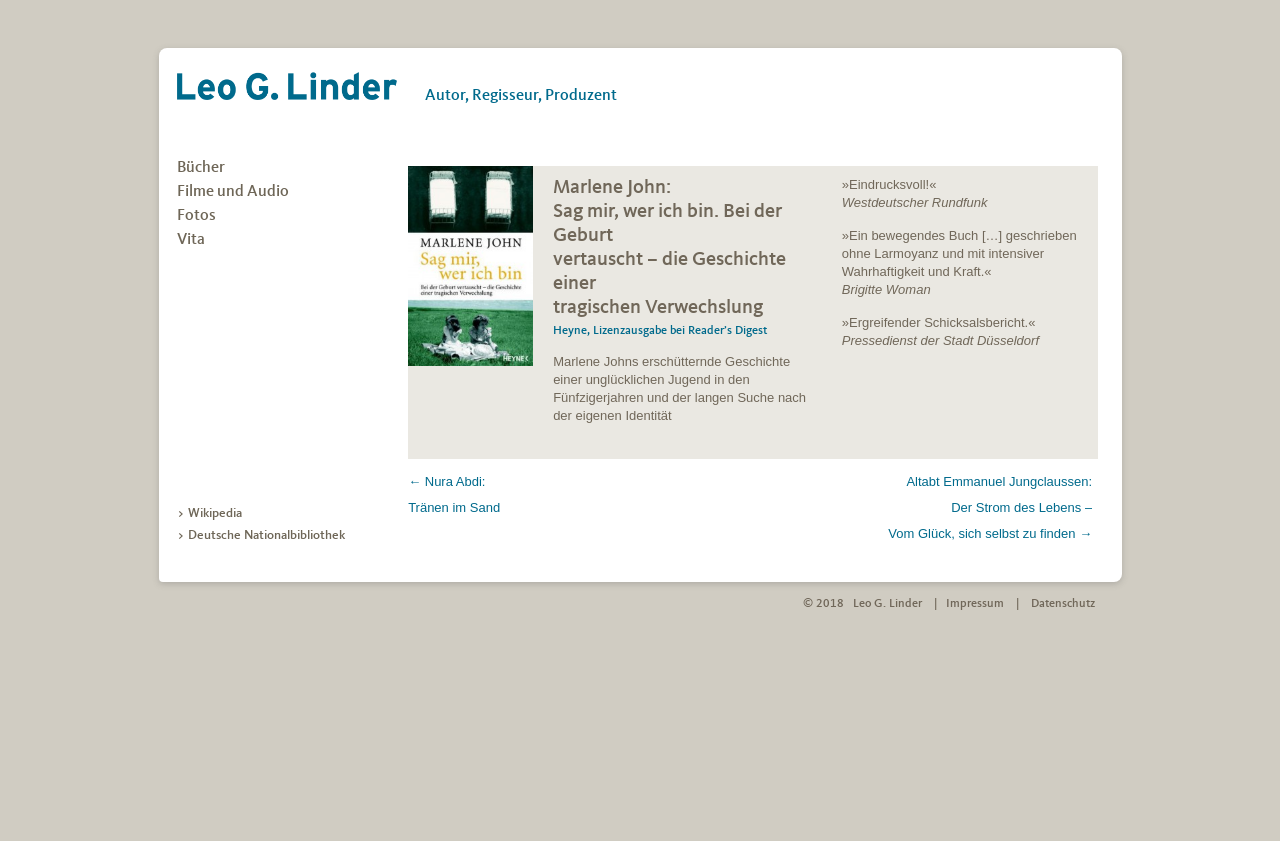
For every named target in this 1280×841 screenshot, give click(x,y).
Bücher (201, 168)
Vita (191, 240)
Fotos (196, 216)
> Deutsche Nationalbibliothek (261, 535)
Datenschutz (1063, 604)
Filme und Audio (233, 192)
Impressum (975, 604)
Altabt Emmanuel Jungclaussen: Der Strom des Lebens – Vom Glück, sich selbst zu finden (990, 507)
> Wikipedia (209, 513)
